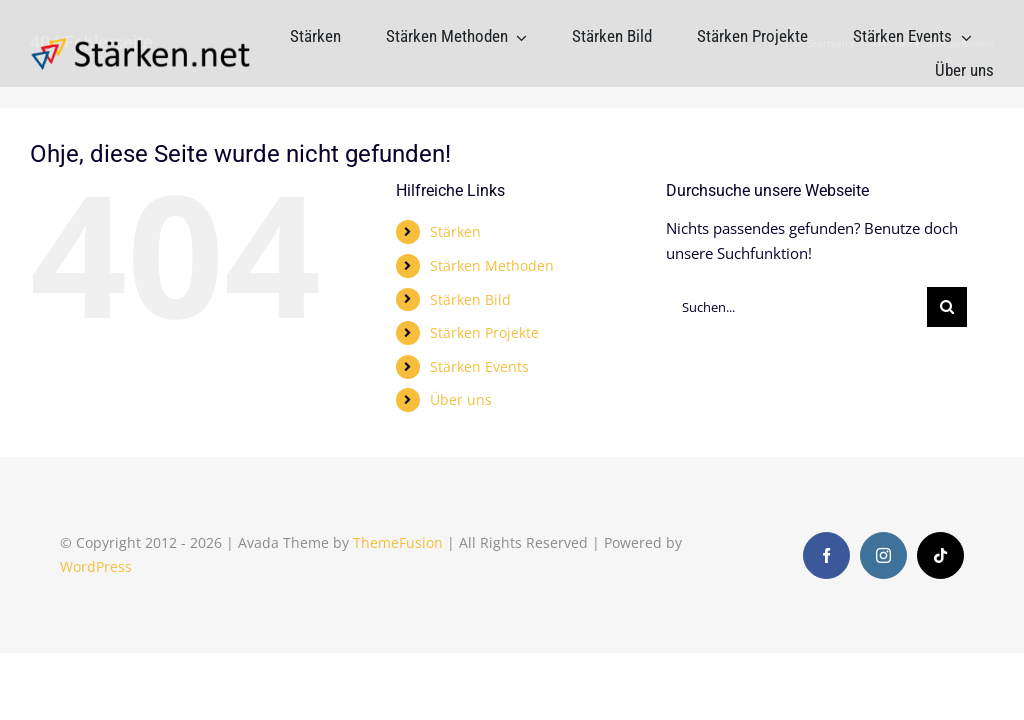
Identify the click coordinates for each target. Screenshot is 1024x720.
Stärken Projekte (484, 332)
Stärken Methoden (492, 265)
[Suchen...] (796, 307)
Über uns (461, 399)
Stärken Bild (470, 299)
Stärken (455, 231)
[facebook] (826, 555)
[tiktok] (940, 555)
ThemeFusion (398, 542)
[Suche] (947, 307)
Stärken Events (479, 366)
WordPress (96, 566)
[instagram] (883, 555)
